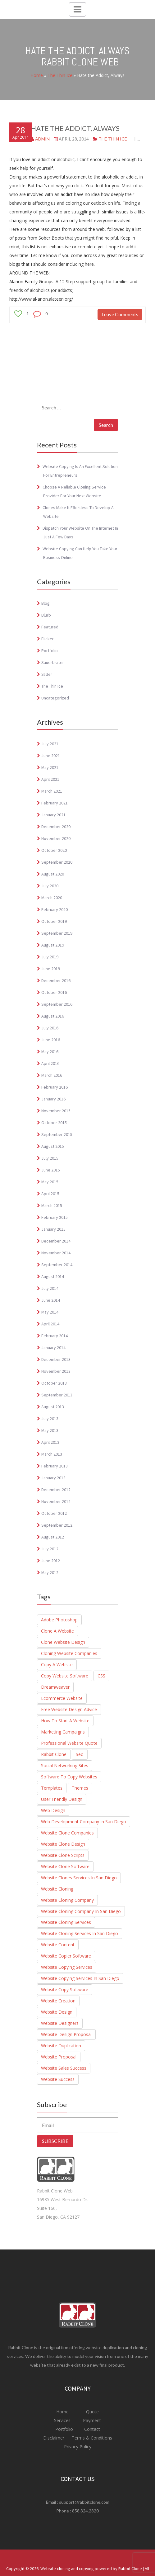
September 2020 (56, 862)
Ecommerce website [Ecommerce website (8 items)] (62, 1698)
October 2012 (54, 1513)
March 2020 (51, 897)
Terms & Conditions (91, 2438)
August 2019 (52, 945)
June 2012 (50, 1560)
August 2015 (52, 1146)
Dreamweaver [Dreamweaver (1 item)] (55, 1687)
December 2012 (56, 1489)
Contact (91, 2429)
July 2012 (49, 1549)
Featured (49, 627)
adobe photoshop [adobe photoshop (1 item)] (59, 1620)
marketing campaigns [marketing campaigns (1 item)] (63, 1732)
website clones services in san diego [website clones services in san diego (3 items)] (79, 1878)
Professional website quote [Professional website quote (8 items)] (69, 1743)
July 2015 (49, 1158)
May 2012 (49, 1572)
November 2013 (56, 1371)
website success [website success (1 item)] (58, 2079)
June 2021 (50, 755)
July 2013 (49, 1418)
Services (63, 2420)
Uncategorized (55, 698)
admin (42, 138)
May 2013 (49, 1430)
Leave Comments (120, 314)
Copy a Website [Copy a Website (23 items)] (57, 1664)
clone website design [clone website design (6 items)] (63, 1642)
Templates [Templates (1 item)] (51, 1788)
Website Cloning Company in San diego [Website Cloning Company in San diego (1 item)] (81, 1911)
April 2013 (50, 1442)
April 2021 (50, 779)
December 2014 (56, 1241)
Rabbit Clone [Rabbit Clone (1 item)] (53, 1754)
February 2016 (54, 1087)
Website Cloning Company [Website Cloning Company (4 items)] (67, 1900)
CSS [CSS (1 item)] (101, 1676)
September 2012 (56, 1525)
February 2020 (54, 909)
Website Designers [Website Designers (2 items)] (60, 2023)
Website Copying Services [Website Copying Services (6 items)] (66, 1967)
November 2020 (56, 838)
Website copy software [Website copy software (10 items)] (64, 1989)
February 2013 (54, 1466)
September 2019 (56, 933)
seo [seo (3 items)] (80, 1754)
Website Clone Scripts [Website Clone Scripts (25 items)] (62, 1855)
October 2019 (54, 921)
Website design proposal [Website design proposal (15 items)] (66, 2034)
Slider (46, 674)
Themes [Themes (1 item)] (80, 1788)
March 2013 (51, 1454)
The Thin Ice (60, 75)
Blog (45, 603)
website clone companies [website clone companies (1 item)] (67, 1833)
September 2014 (56, 1264)
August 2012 (52, 1537)
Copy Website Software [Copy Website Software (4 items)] (64, 1676)
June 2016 (50, 1039)
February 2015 (54, 1217)
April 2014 (50, 1324)
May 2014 (49, 1312)
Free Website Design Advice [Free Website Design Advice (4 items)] (69, 1709)
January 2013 (53, 1478)
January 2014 (53, 1347)
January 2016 (53, 1099)
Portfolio (49, 650)
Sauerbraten (53, 662)
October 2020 (54, 850)
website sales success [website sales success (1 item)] (63, 2068)
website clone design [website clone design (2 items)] (63, 1844)
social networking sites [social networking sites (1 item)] (64, 1765)
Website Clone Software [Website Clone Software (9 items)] (65, 1866)
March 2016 (51, 1075)
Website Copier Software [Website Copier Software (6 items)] (66, 1956)
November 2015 (56, 1111)
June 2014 (50, 1300)
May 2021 (49, 767)
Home (36, 75)
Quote (92, 2412)
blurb (46, 615)
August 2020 (52, 874)
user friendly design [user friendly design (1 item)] (61, 1799)
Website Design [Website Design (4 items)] (56, 2012)
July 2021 (49, 744)
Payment (92, 2420)
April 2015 (50, 1193)
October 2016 (54, 992)
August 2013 (52, 1407)
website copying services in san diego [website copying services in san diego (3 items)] (80, 1978)
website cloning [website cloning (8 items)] (57, 1889)
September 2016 (56, 1004)
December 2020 (56, 826)
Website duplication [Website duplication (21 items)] (61, 2046)
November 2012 (56, 1501)
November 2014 (56, 1253)
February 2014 (54, 1335)
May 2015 (49, 1182)
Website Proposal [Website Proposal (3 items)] (58, 2057)
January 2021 (53, 815)
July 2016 (49, 1028)
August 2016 (52, 1016)
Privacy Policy (77, 2447)
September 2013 (56, 1395)
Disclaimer (54, 2438)
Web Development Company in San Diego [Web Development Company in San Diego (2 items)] (83, 1822)
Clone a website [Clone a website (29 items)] (57, 1631)
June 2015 (50, 1170)
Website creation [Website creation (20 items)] (58, 2001)
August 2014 (52, 1276)
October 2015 (54, 1122)
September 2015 (56, 1134)
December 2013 (56, 1359)
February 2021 (54, 803)
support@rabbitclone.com (84, 2502)
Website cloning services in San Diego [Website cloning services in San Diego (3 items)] (79, 1933)
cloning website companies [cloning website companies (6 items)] (69, 1653)
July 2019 (49, 957)
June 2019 (50, 968)
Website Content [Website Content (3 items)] (58, 1945)
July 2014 (49, 1288)
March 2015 (51, 1205)
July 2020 (49, 886)
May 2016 (49, 1051)
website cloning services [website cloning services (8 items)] (66, 1922)
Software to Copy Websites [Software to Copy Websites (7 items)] (69, 1777)
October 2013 (54, 1383)
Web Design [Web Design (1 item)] (53, 1810)
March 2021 (51, 791)
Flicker (47, 639)
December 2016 (56, 980)
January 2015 (53, 1229)
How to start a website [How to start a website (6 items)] (65, 1721)
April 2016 (50, 1063)
